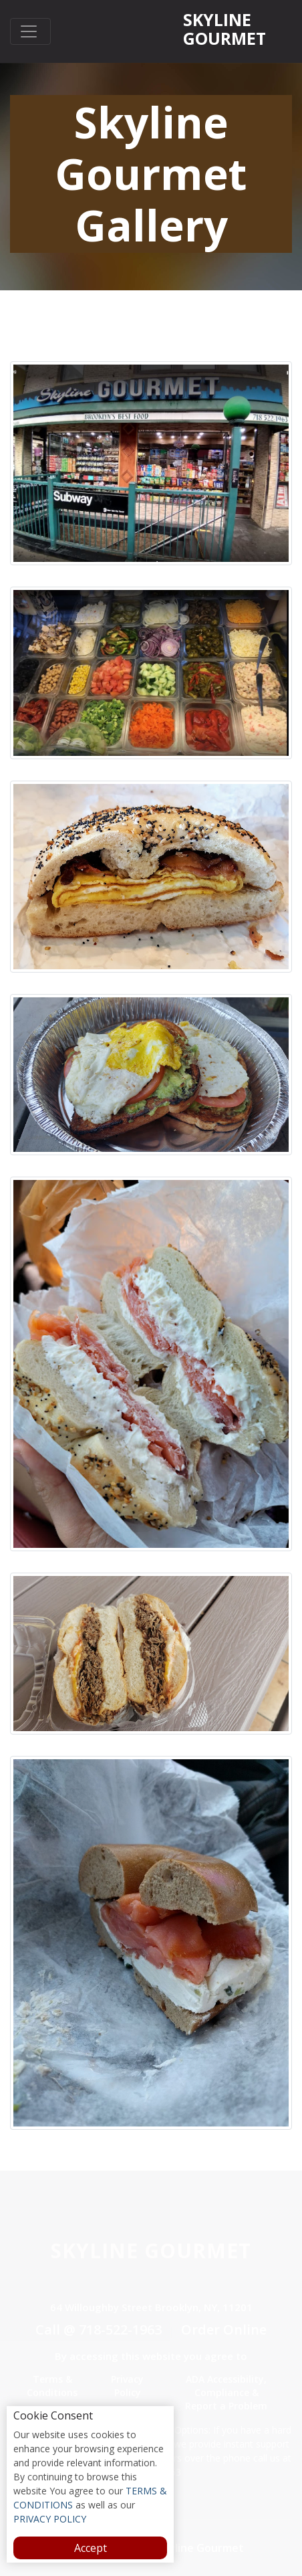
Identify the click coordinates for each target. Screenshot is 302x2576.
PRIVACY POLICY (49, 2518)
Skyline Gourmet (224, 28)
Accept (90, 2548)
